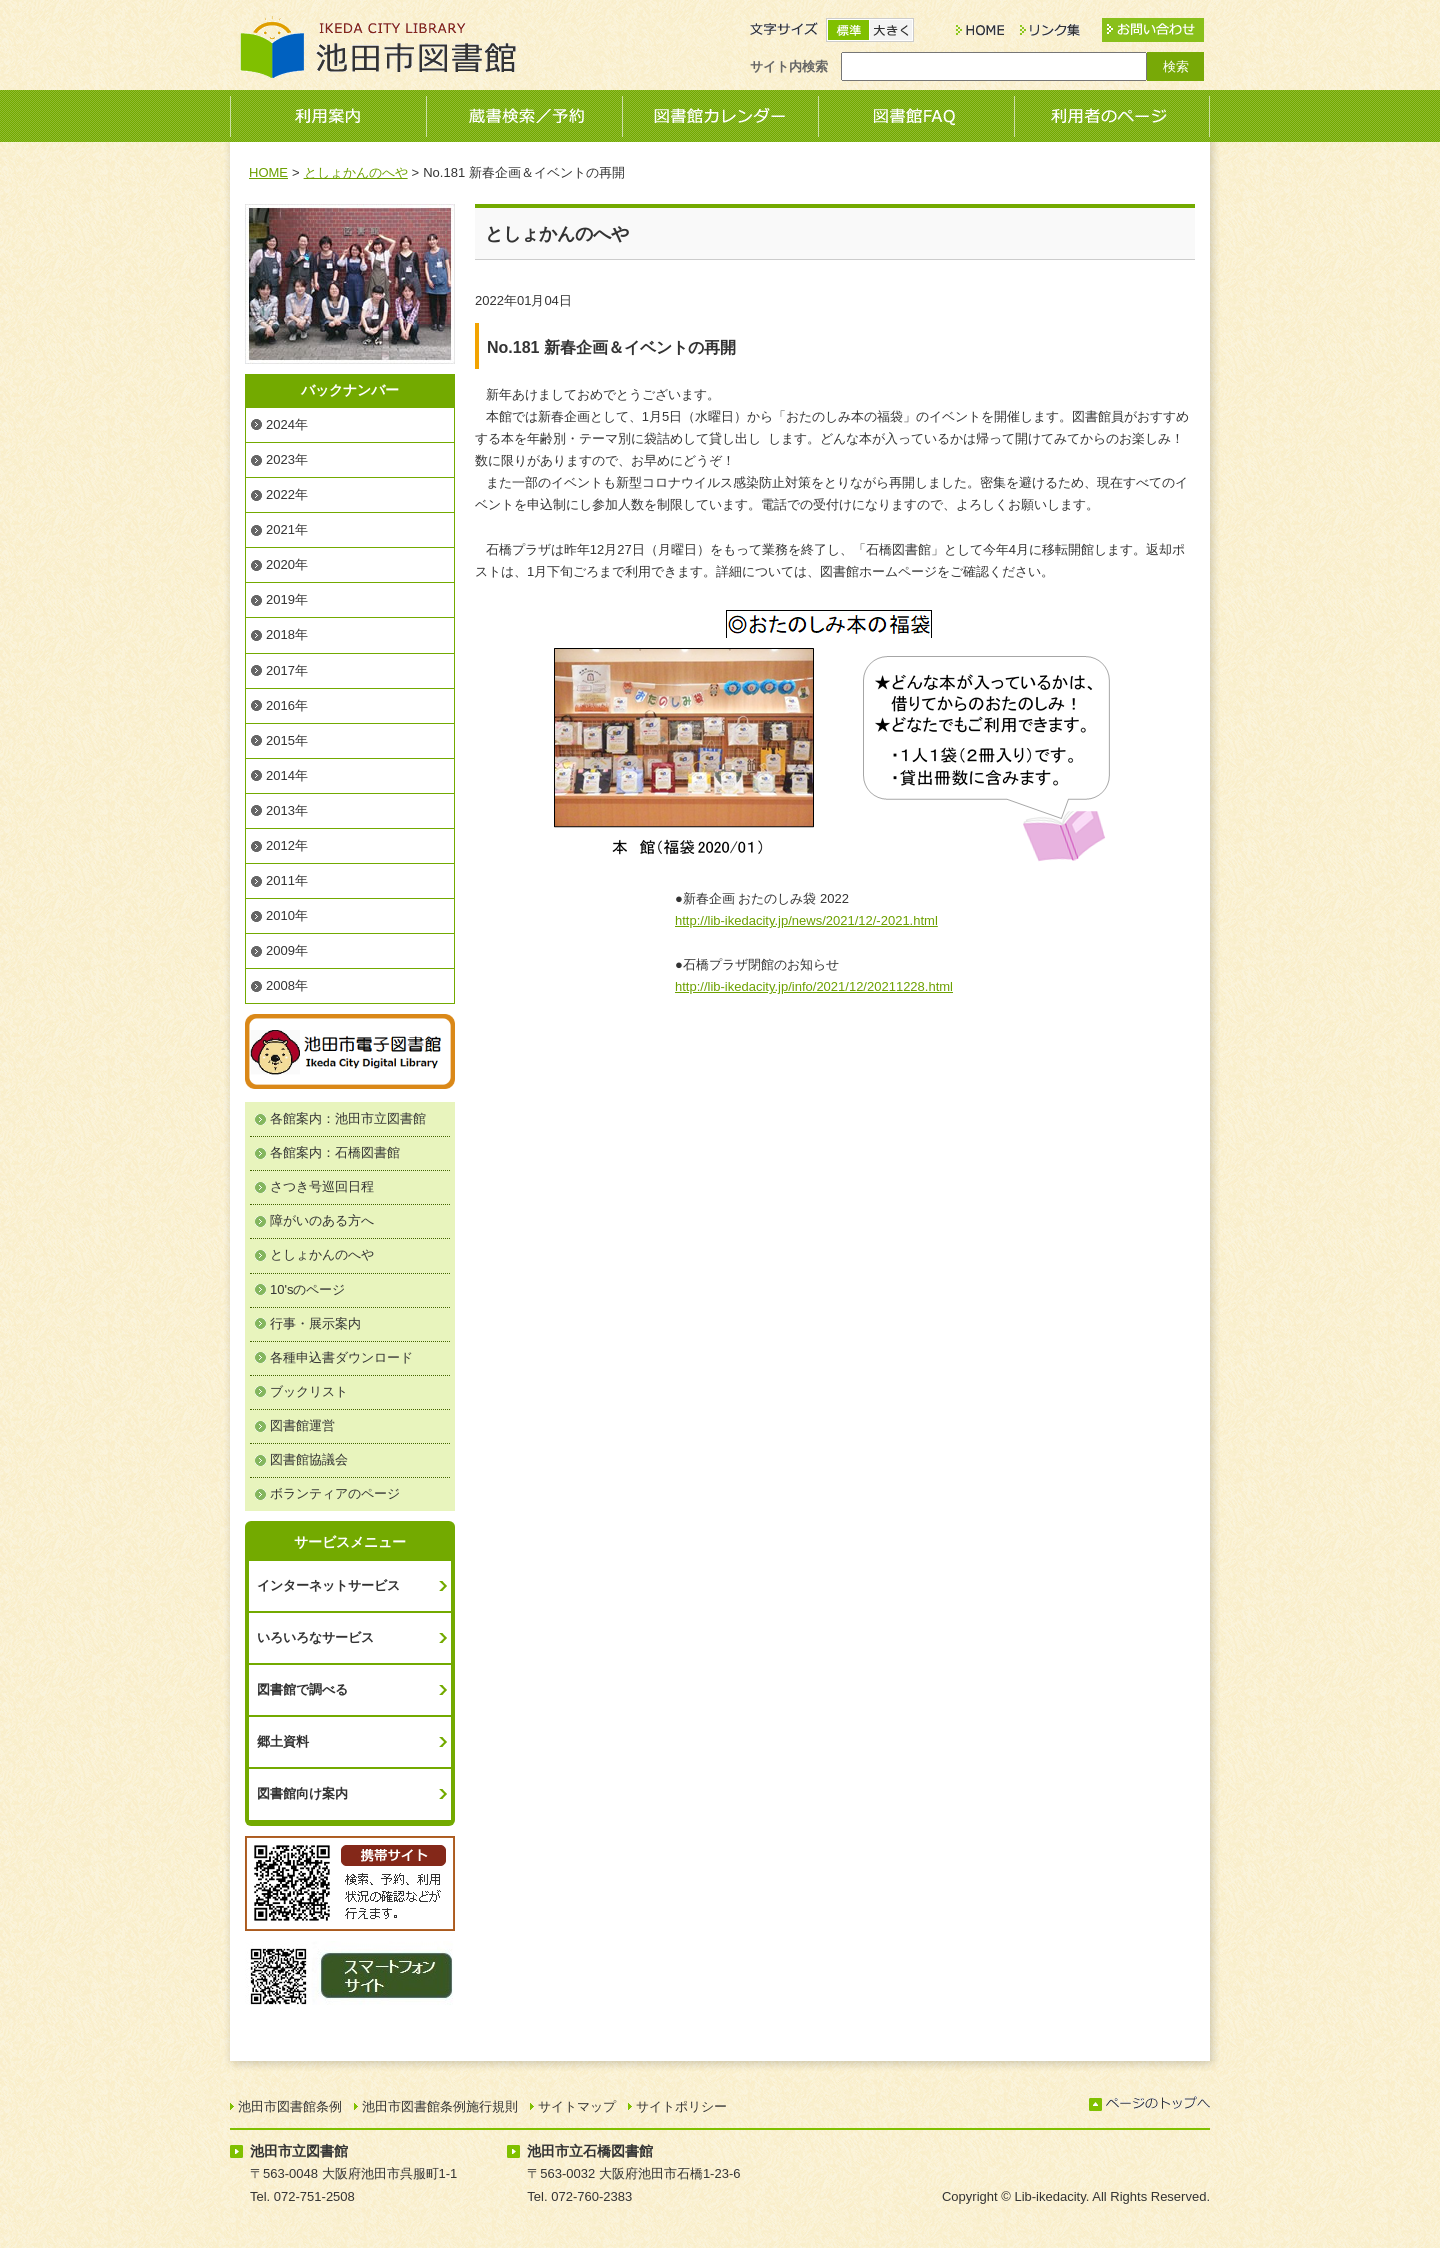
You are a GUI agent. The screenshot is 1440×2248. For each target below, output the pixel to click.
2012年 (287, 845)
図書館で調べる (302, 1689)
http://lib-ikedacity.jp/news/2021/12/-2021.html (806, 920)
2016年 (287, 705)
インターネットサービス (328, 1585)
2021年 (287, 529)
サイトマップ (577, 2106)
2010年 (287, 915)
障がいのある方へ (322, 1220)
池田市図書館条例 (290, 2106)
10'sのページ (307, 1289)
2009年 (287, 950)
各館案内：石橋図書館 (335, 1152)
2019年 (287, 599)
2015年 (287, 740)
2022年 (287, 494)
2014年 (287, 775)
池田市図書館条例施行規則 (440, 2106)
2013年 (287, 810)
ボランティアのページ (335, 1493)
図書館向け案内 (302, 1793)
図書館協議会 (309, 1459)
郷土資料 (283, 1741)
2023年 (287, 459)
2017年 (287, 670)
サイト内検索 (789, 66)
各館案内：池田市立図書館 (348, 1118)
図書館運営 (302, 1425)
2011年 (287, 880)
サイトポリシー (681, 2106)
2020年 (287, 564)
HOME (268, 172)
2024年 (287, 424)
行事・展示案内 (315, 1323)
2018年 (287, 634)
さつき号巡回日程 (322, 1186)
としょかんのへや (356, 172)
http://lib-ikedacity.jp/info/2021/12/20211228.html (814, 986)
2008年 (287, 985)
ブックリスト (309, 1391)
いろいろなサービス (315, 1637)
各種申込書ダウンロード (341, 1357)
